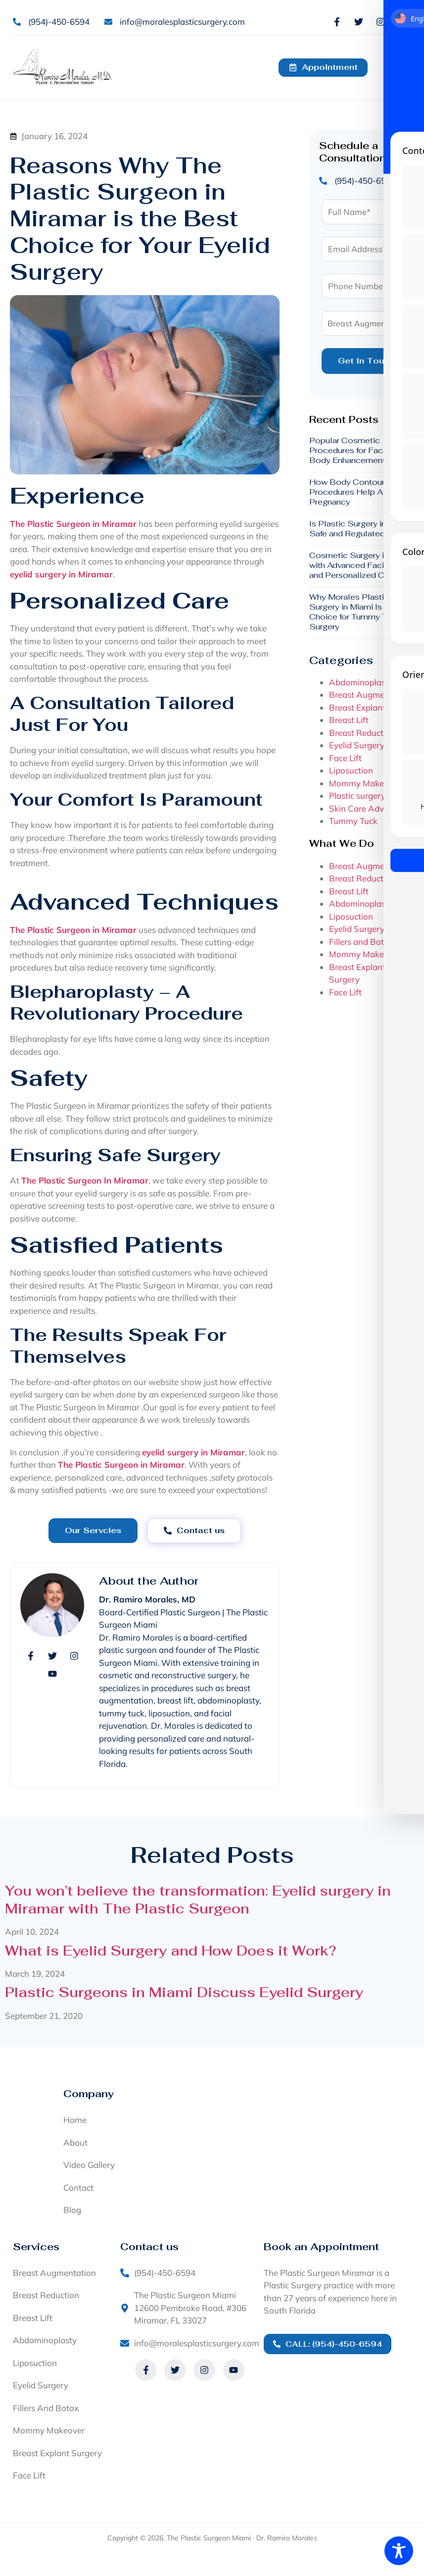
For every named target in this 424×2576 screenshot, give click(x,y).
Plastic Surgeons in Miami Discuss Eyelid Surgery (184, 1992)
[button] (399, 67)
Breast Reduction (362, 732)
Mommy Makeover (365, 783)
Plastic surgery (357, 796)
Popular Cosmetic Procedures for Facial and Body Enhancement (358, 451)
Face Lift (345, 758)
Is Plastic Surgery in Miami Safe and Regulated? (360, 529)
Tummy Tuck (353, 821)
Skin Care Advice (361, 808)
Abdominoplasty (361, 682)
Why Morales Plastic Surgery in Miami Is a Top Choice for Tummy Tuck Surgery (357, 612)
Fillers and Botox (361, 941)
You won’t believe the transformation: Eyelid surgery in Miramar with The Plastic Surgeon (198, 1899)
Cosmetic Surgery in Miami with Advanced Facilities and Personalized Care (361, 566)
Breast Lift (349, 720)
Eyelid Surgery (356, 745)
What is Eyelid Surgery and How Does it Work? (170, 1950)
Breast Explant (357, 707)
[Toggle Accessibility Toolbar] (398, 2550)
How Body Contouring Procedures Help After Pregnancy (352, 492)
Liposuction (351, 771)
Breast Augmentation (370, 695)
